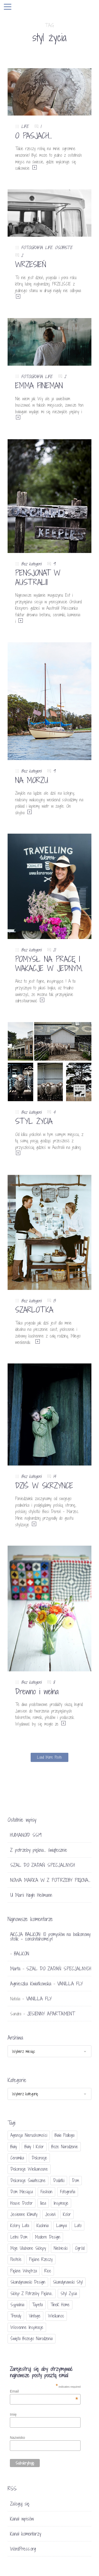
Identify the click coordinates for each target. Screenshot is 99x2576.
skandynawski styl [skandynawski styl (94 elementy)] (68, 2282)
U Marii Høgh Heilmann (31, 1895)
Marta (15, 1968)
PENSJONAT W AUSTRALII (37, 577)
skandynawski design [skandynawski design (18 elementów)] (27, 2282)
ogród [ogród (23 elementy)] (79, 2248)
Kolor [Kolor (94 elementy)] (67, 2214)
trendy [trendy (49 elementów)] (15, 2316)
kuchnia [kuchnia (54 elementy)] (43, 2225)
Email (44, 2391)
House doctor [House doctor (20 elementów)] (21, 2203)
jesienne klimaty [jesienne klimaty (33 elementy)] (23, 2214)
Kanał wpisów (22, 2518)
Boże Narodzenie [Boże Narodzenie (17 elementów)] (64, 2147)
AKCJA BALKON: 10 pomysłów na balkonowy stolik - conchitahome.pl (50, 1936)
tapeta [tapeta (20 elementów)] (37, 2305)
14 (54, 1476)
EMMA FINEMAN (39, 385)
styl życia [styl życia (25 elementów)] (69, 2293)
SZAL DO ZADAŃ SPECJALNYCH (42, 1865)
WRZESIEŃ (30, 264)
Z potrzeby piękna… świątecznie (38, 1850)
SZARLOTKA (34, 1310)
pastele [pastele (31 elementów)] (16, 2259)
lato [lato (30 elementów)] (78, 2225)
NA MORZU (31, 780)
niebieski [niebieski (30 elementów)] (60, 2248)
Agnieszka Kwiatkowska (30, 1983)
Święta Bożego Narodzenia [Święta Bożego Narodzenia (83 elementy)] (31, 2338)
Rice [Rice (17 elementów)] (48, 2271)
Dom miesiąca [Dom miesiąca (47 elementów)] (21, 2192)
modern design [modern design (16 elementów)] (47, 2237)
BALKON (21, 1953)
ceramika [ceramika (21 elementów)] (17, 2158)
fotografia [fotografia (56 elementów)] (67, 2192)
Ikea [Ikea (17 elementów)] (43, 2203)
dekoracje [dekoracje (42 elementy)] (39, 2158)
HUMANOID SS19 (26, 1835)
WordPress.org (23, 2548)
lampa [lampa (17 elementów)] (61, 2225)
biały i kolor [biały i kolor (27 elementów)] (34, 2147)
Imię (13, 2414)
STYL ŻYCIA (33, 1121)
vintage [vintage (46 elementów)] (35, 2316)
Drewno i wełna (37, 1691)
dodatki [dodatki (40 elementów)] (58, 2180)
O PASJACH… (33, 136)
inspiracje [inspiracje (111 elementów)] (61, 2203)
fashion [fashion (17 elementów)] (46, 2192)
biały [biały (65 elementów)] (13, 2147)
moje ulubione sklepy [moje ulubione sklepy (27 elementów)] (28, 2248)
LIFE (25, 126)
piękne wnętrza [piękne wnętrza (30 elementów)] (23, 2271)
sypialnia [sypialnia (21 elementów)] (17, 2305)
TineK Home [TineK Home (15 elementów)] (60, 2305)
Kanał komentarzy (25, 2533)
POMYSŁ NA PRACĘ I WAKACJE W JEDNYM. (49, 963)
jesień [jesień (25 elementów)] (50, 2214)
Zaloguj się (20, 2503)
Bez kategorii (31, 564)
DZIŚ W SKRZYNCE (44, 1486)
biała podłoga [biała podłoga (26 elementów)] (64, 2135)
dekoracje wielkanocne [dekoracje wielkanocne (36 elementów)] (29, 2169)
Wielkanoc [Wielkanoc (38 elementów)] (56, 2316)
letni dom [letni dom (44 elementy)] (18, 2237)
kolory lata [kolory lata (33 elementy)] (19, 2225)
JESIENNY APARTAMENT (51, 2013)
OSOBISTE (63, 247)
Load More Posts (49, 1757)
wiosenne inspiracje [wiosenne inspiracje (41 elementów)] (26, 2327)
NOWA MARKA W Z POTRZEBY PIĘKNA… (50, 1880)
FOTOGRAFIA (32, 247)
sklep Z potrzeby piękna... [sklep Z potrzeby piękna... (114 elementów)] (31, 2293)
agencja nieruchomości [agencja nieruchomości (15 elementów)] (28, 2135)
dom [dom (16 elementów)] (75, 2180)
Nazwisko (17, 2438)
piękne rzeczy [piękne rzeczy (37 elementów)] (41, 2259)
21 (54, 950)
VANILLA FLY (70, 1983)
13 (54, 1301)
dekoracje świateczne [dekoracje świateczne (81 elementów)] (28, 2180)
